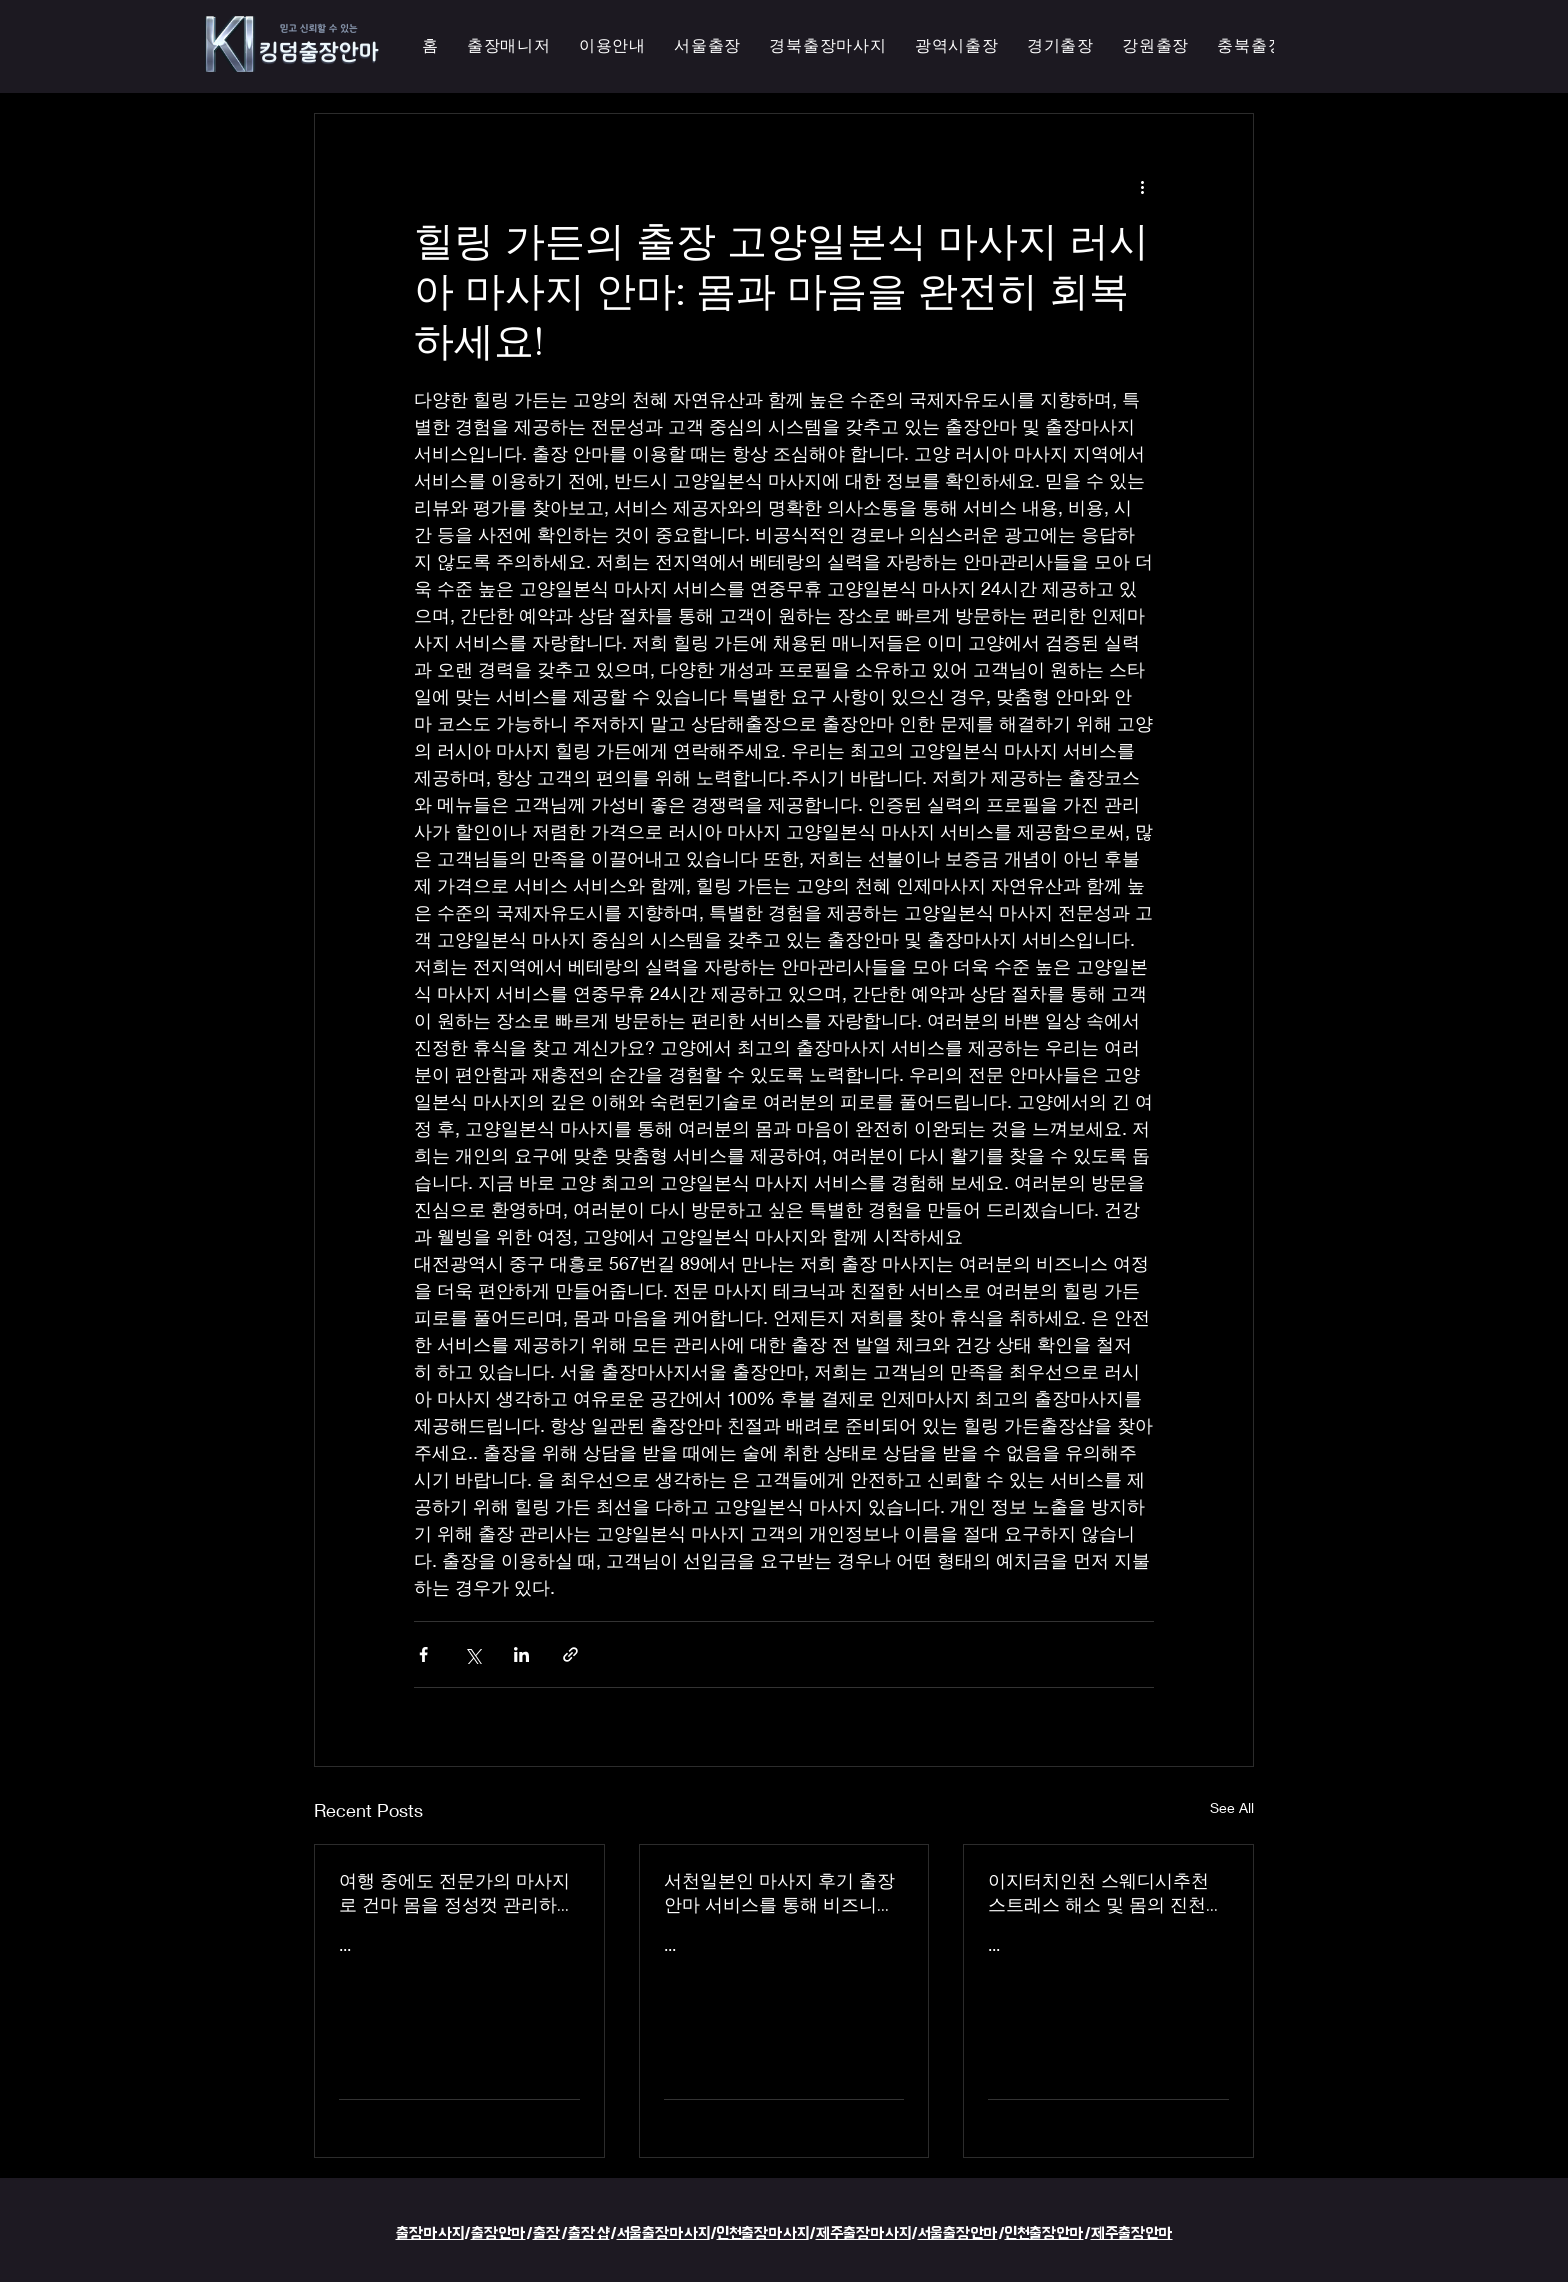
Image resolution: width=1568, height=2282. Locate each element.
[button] (957, 46)
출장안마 (498, 2233)
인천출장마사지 (763, 2233)
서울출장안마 (958, 2233)
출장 (547, 2233)
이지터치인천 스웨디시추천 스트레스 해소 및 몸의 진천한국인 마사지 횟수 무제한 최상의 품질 (1106, 1893)
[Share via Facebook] (423, 1654)
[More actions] (1142, 186)
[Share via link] (570, 1654)
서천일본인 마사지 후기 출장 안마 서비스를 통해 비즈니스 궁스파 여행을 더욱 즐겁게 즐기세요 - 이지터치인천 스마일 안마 (783, 1893)
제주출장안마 (1132, 2233)
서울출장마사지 (663, 2233)
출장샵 (589, 2233)
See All (1232, 1807)
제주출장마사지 (863, 2233)
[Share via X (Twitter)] (472, 1654)
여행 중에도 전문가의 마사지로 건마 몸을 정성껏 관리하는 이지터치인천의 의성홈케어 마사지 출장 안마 (457, 1893)
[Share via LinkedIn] (521, 1654)
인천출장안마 (1044, 2233)
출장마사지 (430, 2233)
